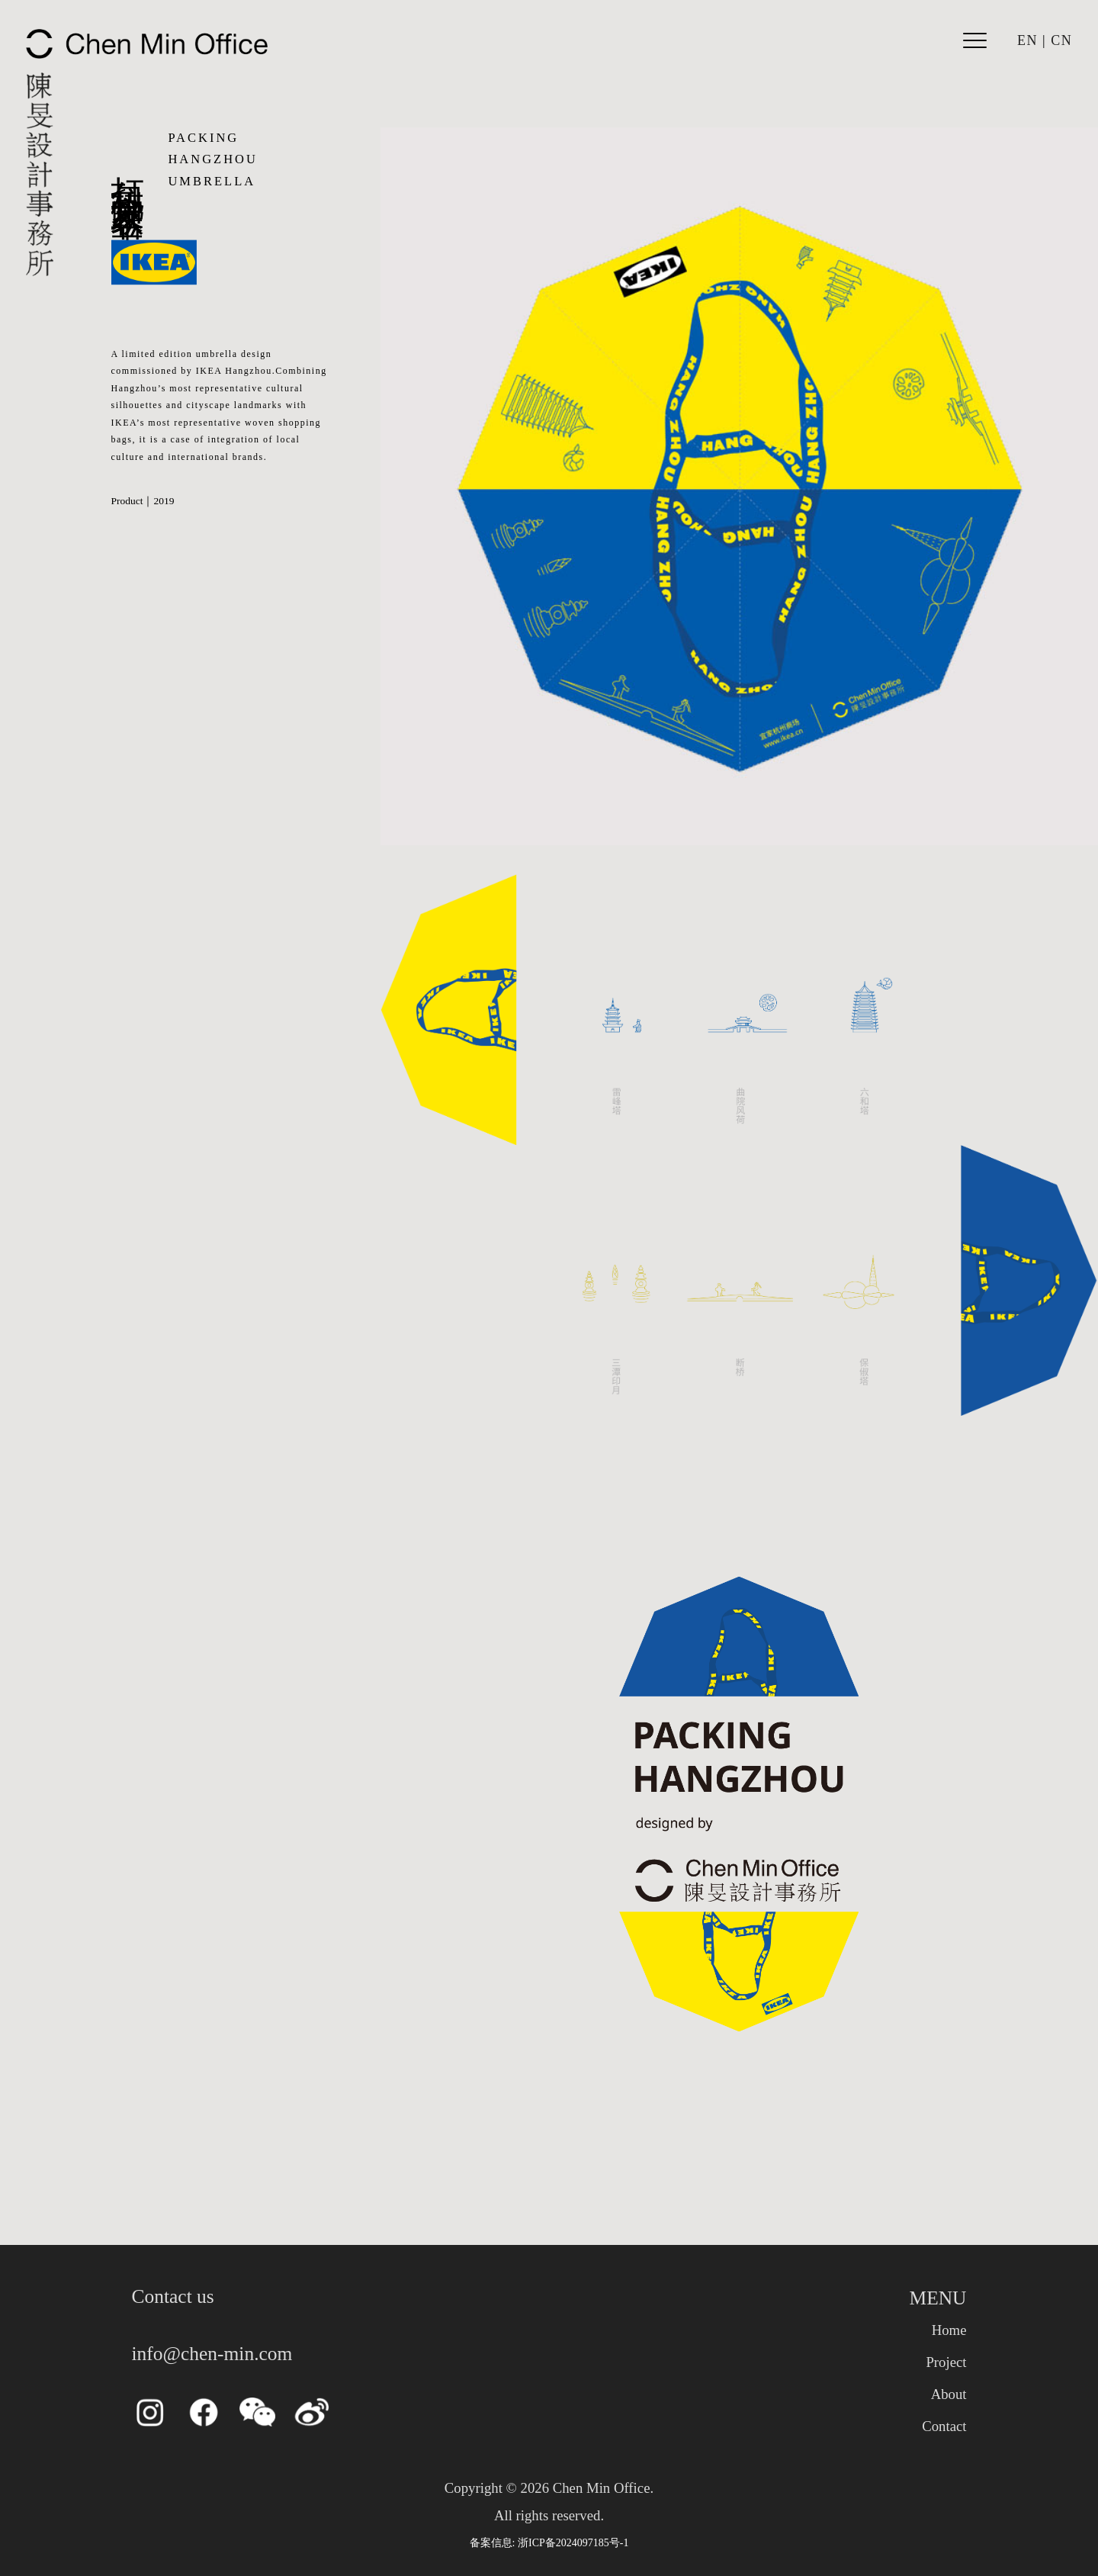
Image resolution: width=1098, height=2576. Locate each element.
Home (949, 2330)
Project (946, 2362)
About (949, 2394)
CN (1061, 40)
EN (1027, 40)
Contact (944, 2426)
